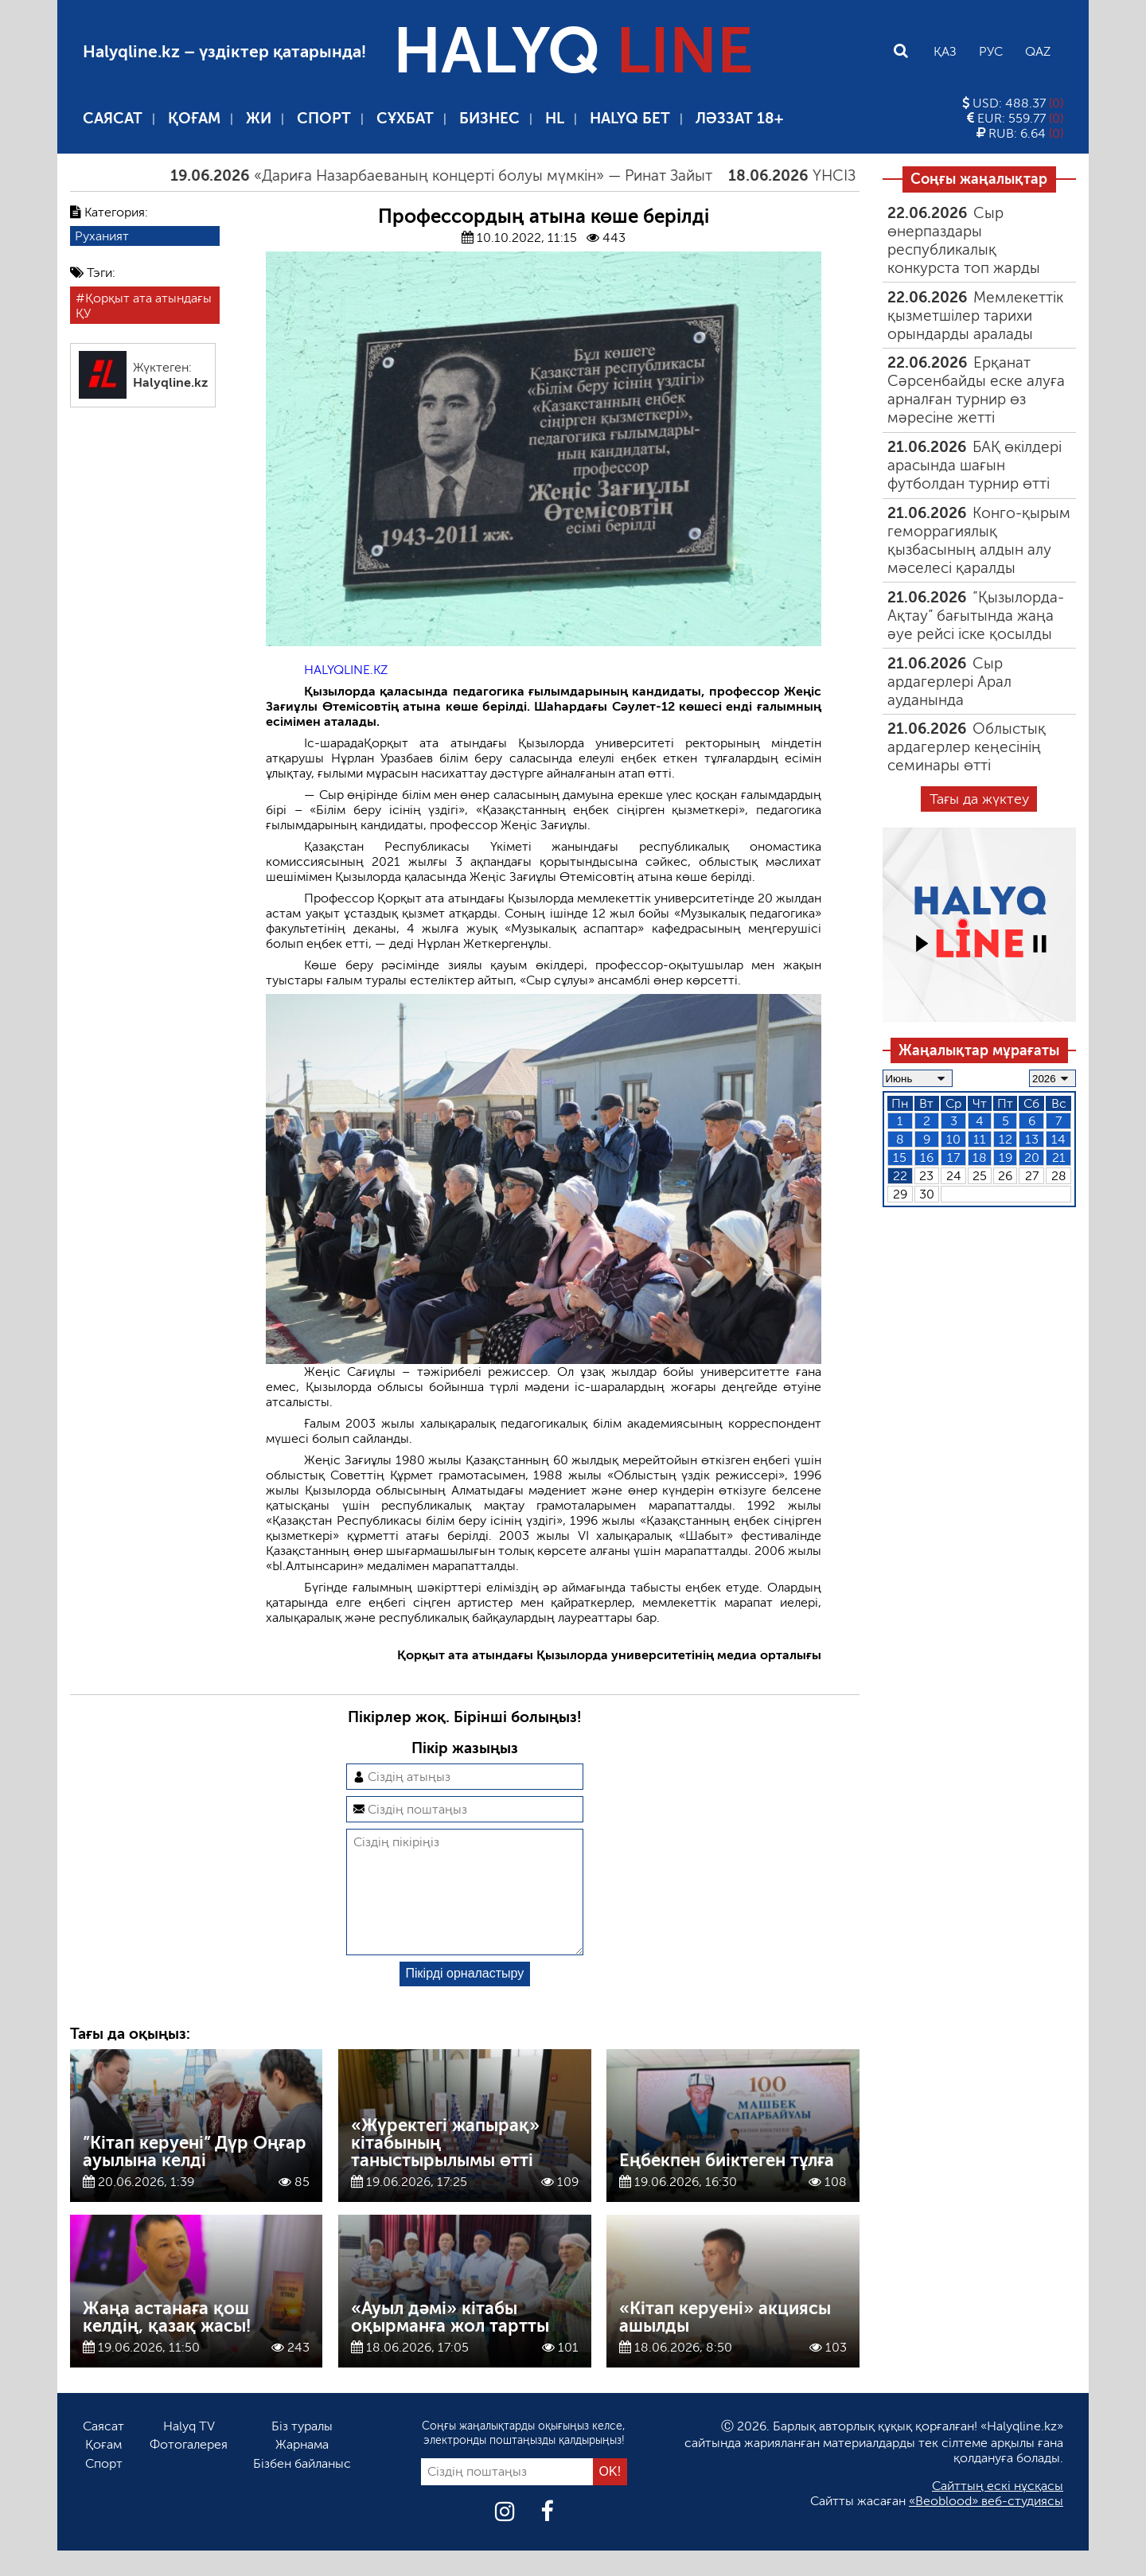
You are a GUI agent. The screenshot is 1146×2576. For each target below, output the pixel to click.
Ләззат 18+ (739, 118)
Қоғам (194, 118)
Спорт (324, 118)
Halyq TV (189, 2451)
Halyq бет (630, 118)
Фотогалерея (189, 2469)
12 (1005, 1139)
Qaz (1037, 51)
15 (899, 1157)
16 (927, 1157)
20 (1031, 1157)
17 (953, 1157)
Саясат (112, 118)
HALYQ (573, 51)
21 (1059, 1157)
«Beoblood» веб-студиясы (986, 2526)
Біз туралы (302, 2451)
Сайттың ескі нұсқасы (997, 2511)
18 (980, 1157)
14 (1058, 1139)
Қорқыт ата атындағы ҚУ (144, 305)
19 (1005, 1157)
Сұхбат (405, 118)
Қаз (945, 51)
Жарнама (302, 2469)
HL (554, 118)
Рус (991, 51)
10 (953, 1139)
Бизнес (489, 118)
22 (900, 1175)
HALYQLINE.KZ (346, 669)
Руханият (102, 236)
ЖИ (258, 118)
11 (979, 1139)
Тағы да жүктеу (979, 799)
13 (1032, 1139)
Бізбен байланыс (302, 2488)
